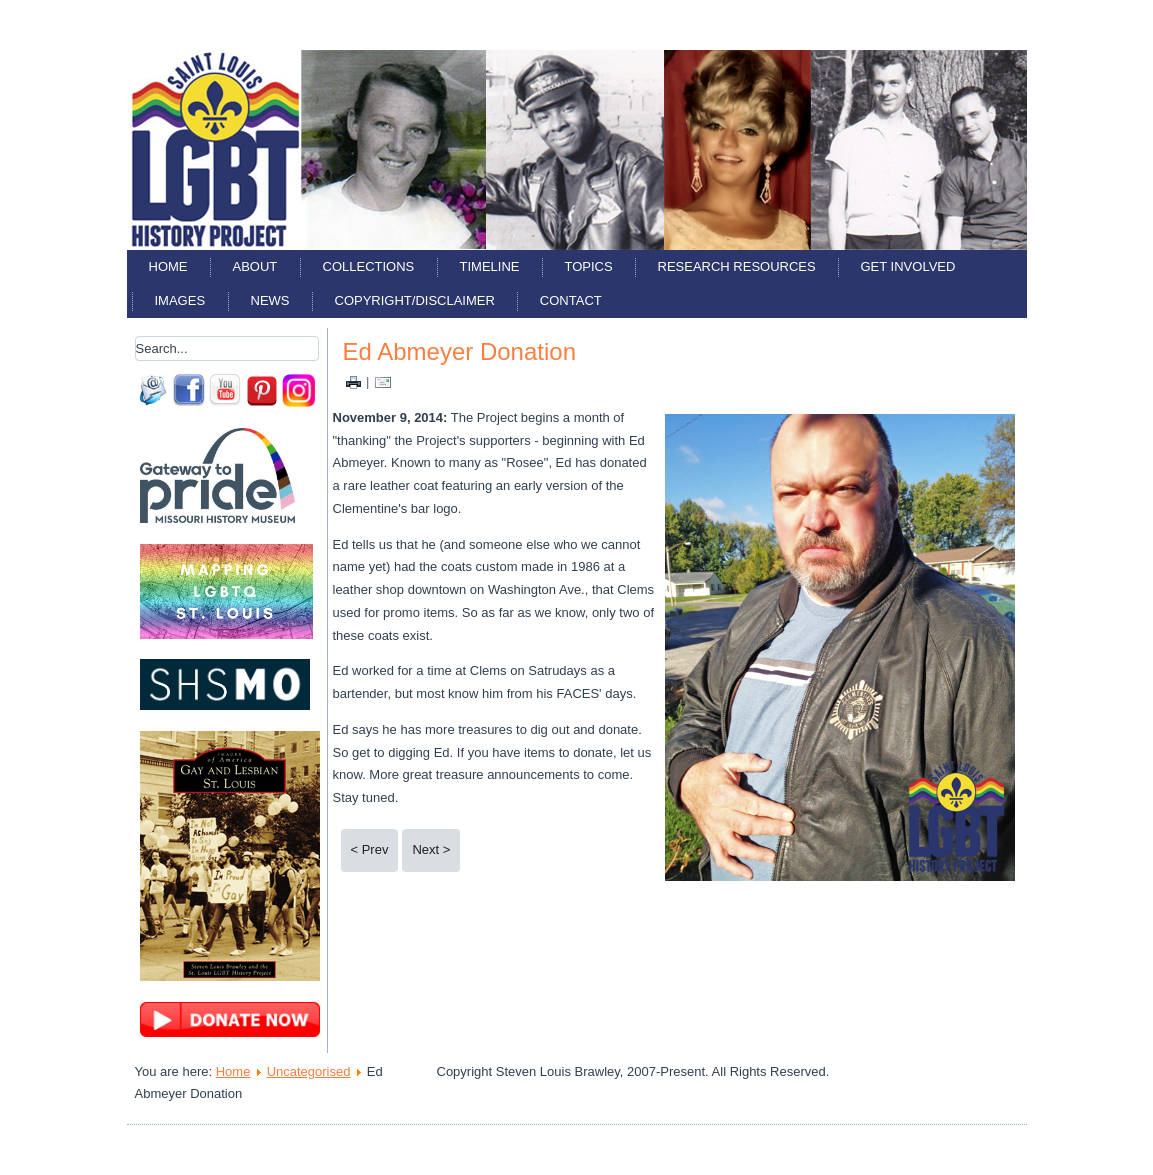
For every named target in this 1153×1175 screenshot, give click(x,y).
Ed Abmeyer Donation (459, 351)
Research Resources (737, 266)
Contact (571, 300)
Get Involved (908, 266)
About (255, 266)
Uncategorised (309, 1071)
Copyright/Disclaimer (415, 300)
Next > (431, 849)
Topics (589, 266)
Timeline (490, 266)
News (270, 300)
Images (180, 300)
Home (168, 266)
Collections (369, 266)
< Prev (370, 849)
